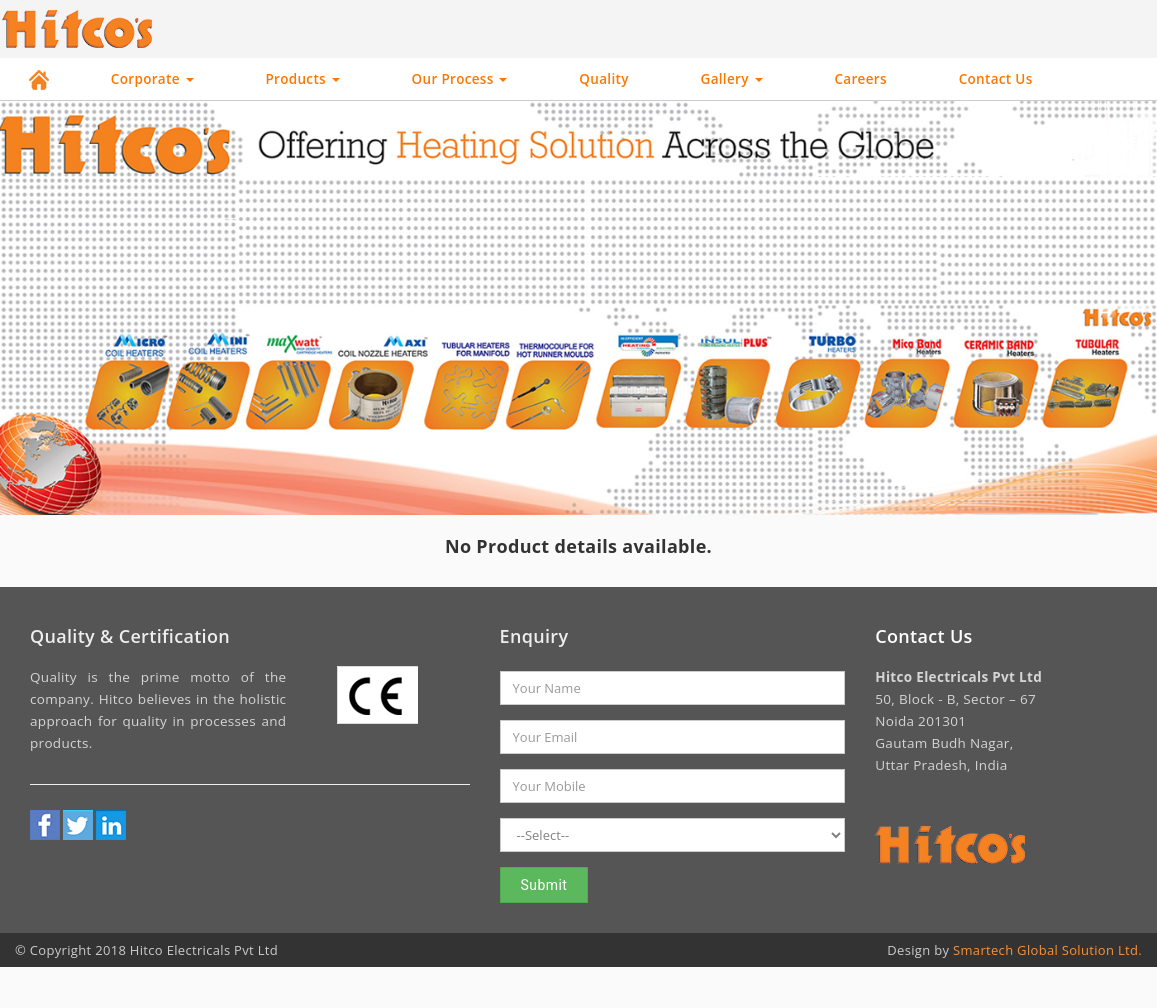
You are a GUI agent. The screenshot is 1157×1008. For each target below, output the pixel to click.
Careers (860, 79)
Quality (603, 79)
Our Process (460, 79)
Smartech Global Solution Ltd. (1047, 950)
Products (302, 79)
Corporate (152, 79)
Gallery (732, 79)
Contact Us (996, 79)
